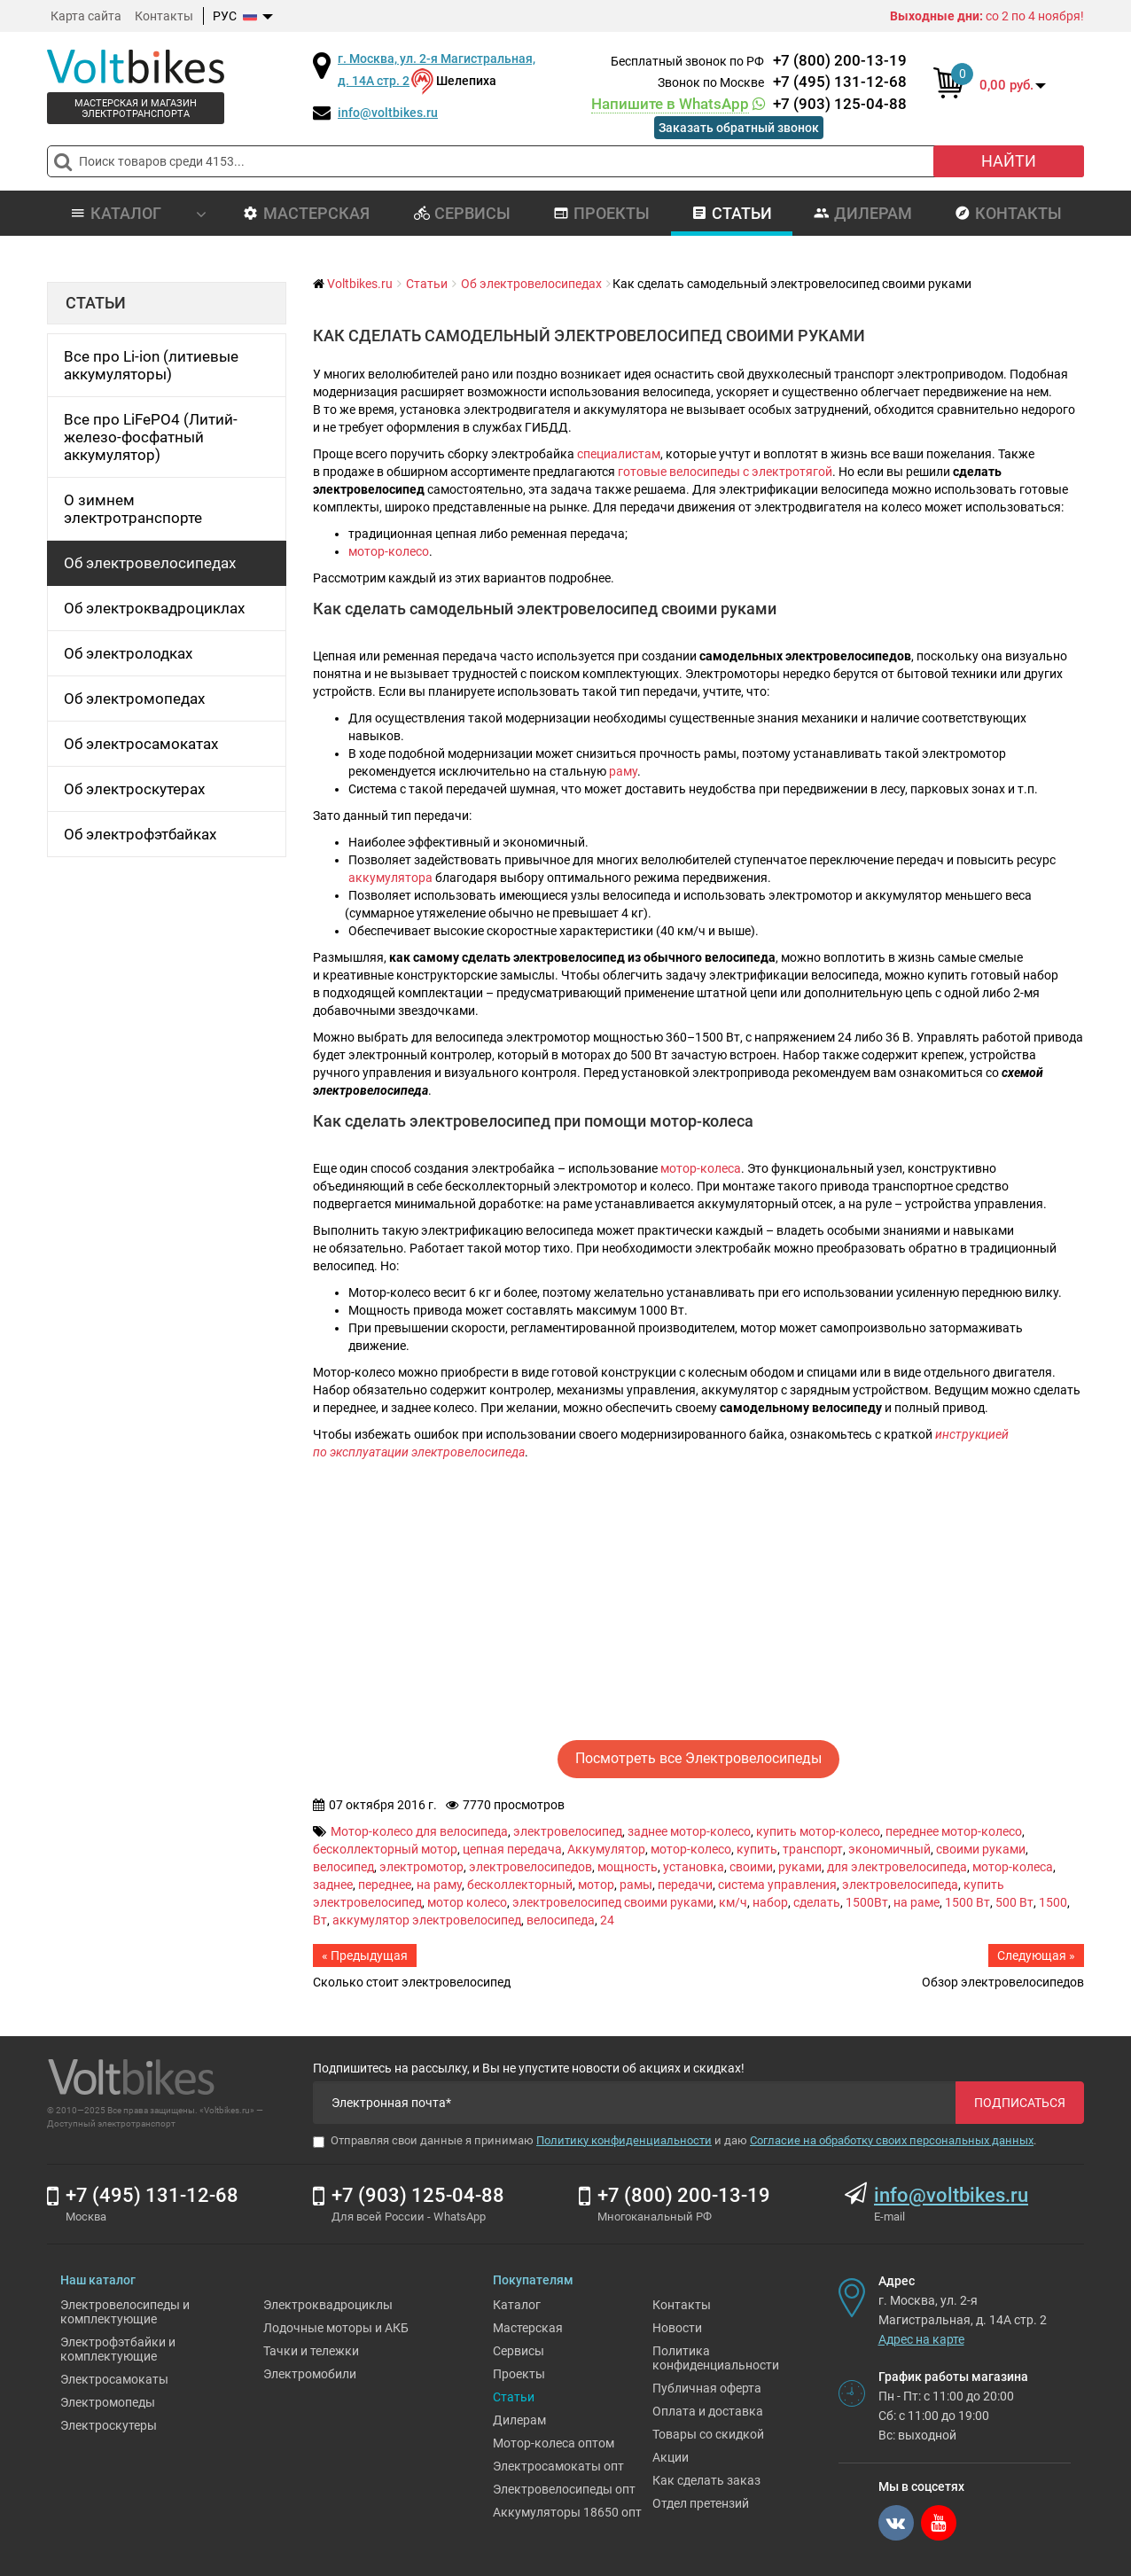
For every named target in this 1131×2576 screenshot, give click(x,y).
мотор (596, 1884)
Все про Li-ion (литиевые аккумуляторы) (151, 365)
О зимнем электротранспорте (133, 509)
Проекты (601, 213)
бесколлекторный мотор (385, 1849)
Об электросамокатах (141, 744)
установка (693, 1867)
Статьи (731, 213)
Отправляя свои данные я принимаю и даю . (674, 2141)
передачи (685, 1884)
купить (757, 1849)
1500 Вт (967, 1902)
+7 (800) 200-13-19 (840, 60)
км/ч (733, 1902)
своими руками (981, 1849)
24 (607, 1920)
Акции (670, 2457)
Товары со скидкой (708, 2434)
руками (800, 1867)
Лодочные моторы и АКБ (336, 2328)
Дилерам (863, 213)
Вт (320, 1920)
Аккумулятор (606, 1849)
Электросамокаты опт (558, 2466)
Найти (1008, 161)
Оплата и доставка (707, 2411)
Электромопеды (107, 2402)
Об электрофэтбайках (140, 834)
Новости (677, 2328)
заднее (333, 1884)
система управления (777, 1884)
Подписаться (1019, 2103)
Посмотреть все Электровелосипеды (698, 1758)
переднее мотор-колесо (953, 1831)
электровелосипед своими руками (613, 1902)
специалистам (618, 454)
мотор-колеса (700, 1168)
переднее (384, 1884)
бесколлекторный (520, 1884)
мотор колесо (467, 1902)
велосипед (343, 1867)
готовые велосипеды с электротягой (725, 471)
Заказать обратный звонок (739, 128)
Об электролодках (128, 653)
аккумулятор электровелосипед (426, 1920)
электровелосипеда (900, 1884)
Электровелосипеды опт (564, 2489)
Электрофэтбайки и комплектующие (118, 2349)
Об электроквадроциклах (154, 608)
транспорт (813, 1849)
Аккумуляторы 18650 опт (567, 2512)
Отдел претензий (700, 2503)
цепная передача (512, 1849)
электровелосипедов (530, 1867)
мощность (627, 1867)
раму (623, 771)
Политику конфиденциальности (624, 2140)
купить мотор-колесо (818, 1831)
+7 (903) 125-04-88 (749, 104)
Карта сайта (86, 16)
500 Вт (1014, 1902)
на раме (916, 1902)
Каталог (517, 2305)
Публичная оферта (706, 2388)
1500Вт (867, 1902)
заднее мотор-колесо (689, 1831)
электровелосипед (567, 1831)
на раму (439, 1884)
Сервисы (462, 213)
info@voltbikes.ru (388, 112)
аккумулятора (390, 877)
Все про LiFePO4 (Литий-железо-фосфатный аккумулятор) (151, 437)
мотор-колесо (388, 551)
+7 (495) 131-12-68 (840, 81)
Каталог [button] (138, 213)
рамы (636, 1884)
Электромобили (309, 2374)
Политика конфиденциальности (715, 2358)
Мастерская (306, 213)
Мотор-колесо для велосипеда (419, 1831)
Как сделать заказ (706, 2480)
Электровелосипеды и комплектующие (125, 2312)
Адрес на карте (921, 2339)
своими (751, 1867)
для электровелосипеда (897, 1867)
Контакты (164, 16)
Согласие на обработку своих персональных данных (892, 2140)
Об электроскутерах (134, 789)
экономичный (889, 1849)
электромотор (421, 1867)
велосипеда (560, 1920)
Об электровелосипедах (150, 563)
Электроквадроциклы (328, 2305)
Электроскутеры (108, 2425)
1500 (1053, 1902)
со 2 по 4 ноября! (987, 16)
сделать (816, 1902)
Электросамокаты (114, 2379)
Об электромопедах (134, 698)
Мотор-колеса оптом (553, 2443)
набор (770, 1902)
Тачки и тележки (311, 2351)
